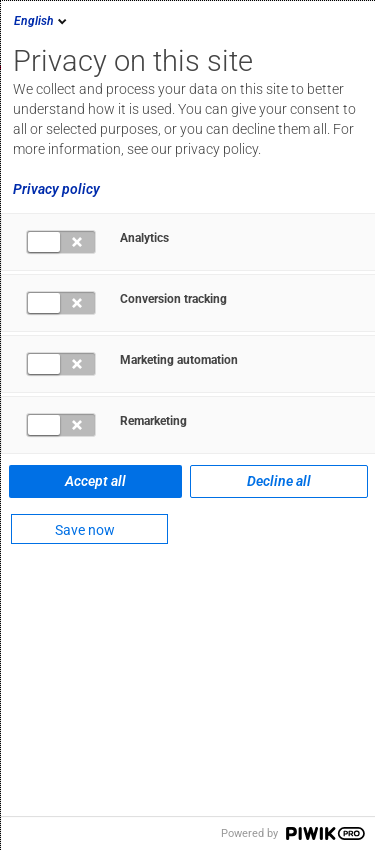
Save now (85, 530)
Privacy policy (56, 189)
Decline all (279, 481)
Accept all (95, 481)
